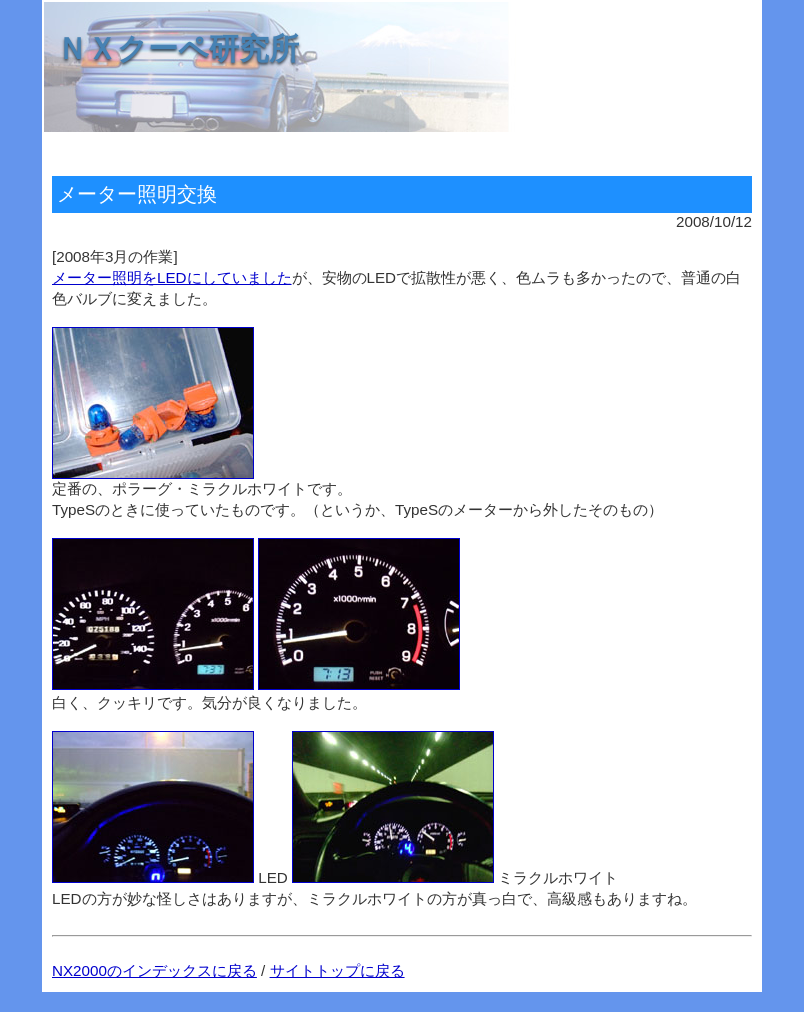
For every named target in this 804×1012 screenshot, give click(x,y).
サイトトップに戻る (337, 970)
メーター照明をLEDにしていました (172, 277)
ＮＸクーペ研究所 (178, 48)
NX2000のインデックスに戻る (154, 970)
